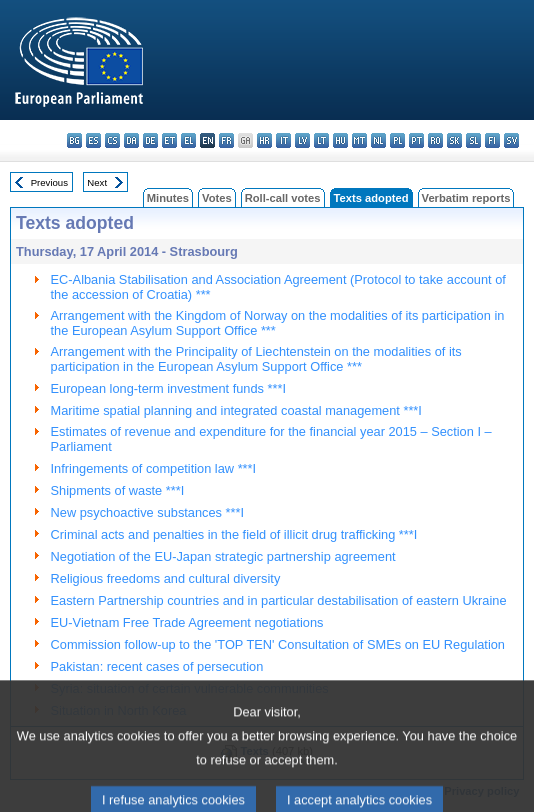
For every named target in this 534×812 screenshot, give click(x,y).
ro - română (435, 140)
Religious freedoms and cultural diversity (166, 578)
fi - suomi (492, 140)
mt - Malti (359, 140)
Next (97, 182)
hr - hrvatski (264, 140)
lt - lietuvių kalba (321, 140)
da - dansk (131, 140)
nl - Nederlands (378, 140)
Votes (217, 198)
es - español (93, 140)
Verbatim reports (466, 198)
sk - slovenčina (454, 140)
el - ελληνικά (188, 140)
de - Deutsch (150, 140)
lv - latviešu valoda (302, 140)
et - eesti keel (169, 140)
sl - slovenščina (473, 140)
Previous (49, 182)
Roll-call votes (283, 198)
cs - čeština (112, 140)
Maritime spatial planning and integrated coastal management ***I (236, 410)
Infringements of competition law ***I (154, 468)
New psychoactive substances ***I (147, 512)
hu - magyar (340, 140)
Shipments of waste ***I (118, 490)
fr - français (226, 140)
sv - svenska (511, 140)
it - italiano (283, 140)
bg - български (74, 140)
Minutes (168, 198)
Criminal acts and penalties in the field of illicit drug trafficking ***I (234, 534)
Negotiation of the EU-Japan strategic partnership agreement (223, 556)
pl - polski (397, 140)
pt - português (416, 140)
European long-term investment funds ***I (168, 388)
